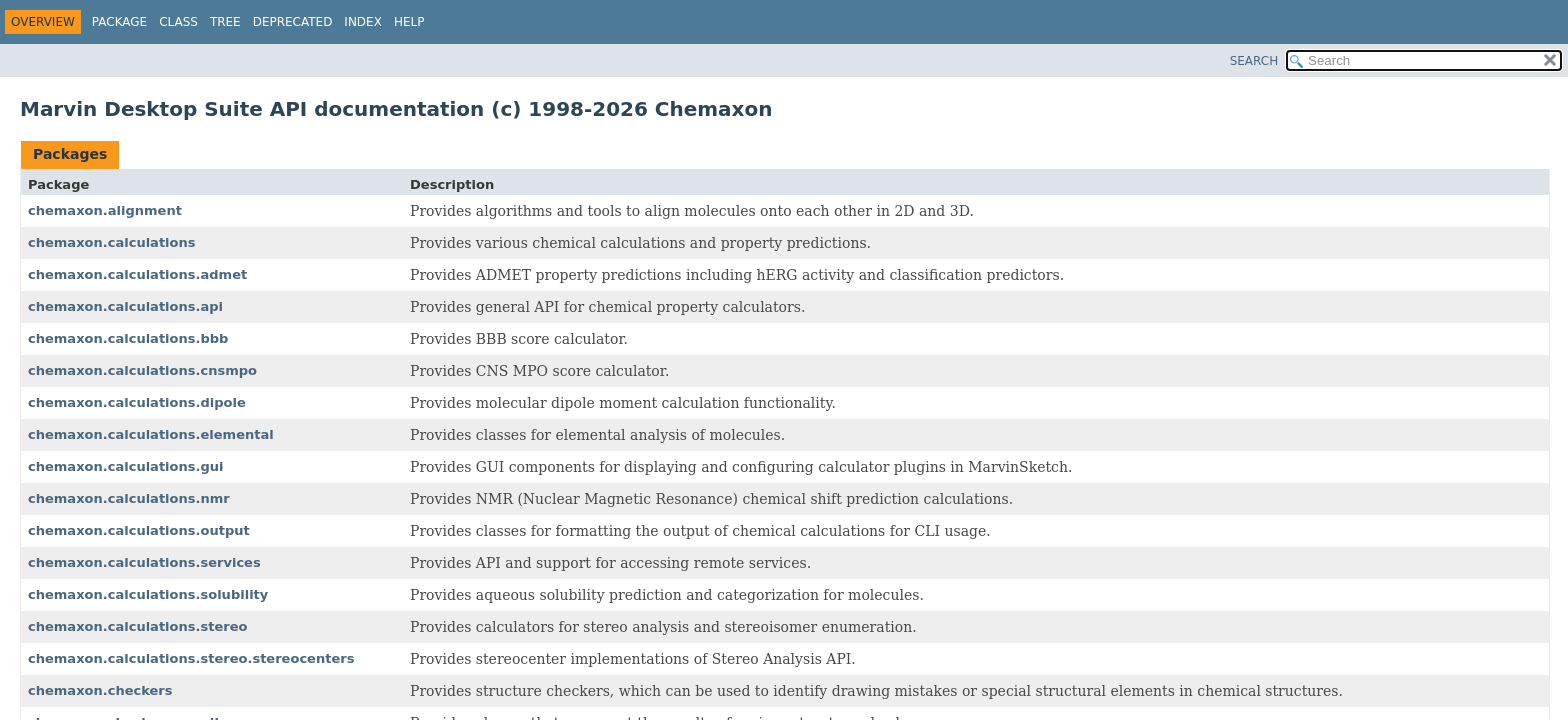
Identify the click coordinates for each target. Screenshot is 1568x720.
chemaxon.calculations (112, 242)
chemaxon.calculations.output (139, 530)
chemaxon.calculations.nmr (129, 498)
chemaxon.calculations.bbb (128, 338)
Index (363, 22)
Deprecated (293, 22)
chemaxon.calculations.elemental (151, 434)
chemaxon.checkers (100, 690)
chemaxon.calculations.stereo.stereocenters (191, 658)
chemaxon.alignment (105, 210)
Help (409, 22)
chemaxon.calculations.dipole (137, 402)
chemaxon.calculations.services (144, 562)
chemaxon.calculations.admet (137, 274)
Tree (225, 22)
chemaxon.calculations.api (125, 306)
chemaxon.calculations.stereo (137, 626)
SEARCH (1254, 61)
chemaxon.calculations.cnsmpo (142, 370)
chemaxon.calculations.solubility (148, 594)
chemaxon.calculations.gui (126, 466)
